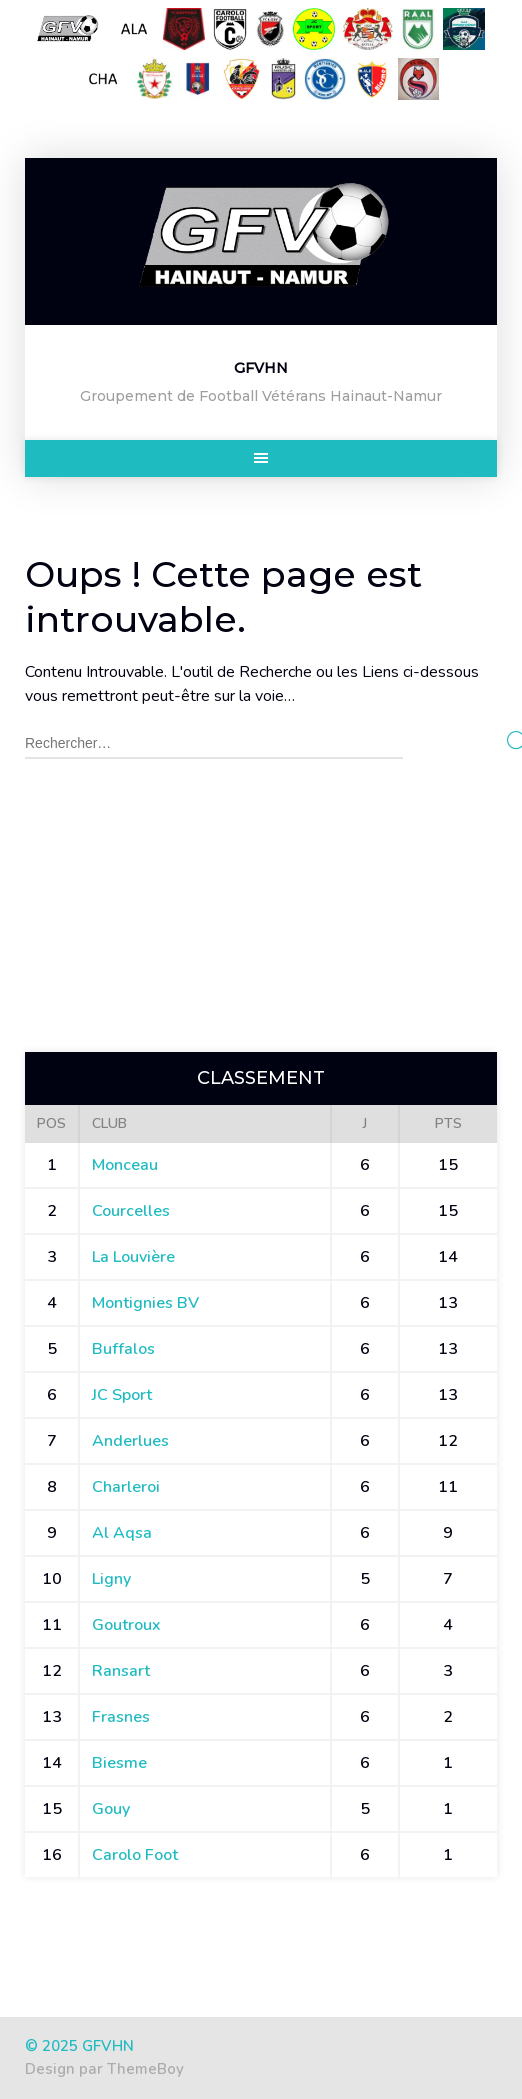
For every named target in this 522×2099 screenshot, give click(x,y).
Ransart (121, 1671)
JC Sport (122, 1395)
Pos (51, 1123)
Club (109, 1123)
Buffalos (123, 1349)
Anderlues (130, 1441)
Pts (448, 1123)
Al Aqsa (122, 1533)
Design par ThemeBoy (104, 2069)
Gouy (111, 1809)
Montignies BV (145, 1303)
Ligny (111, 1579)
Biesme (119, 1763)
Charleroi (126, 1487)
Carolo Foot (135, 1855)
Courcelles (131, 1211)
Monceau (125, 1165)
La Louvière (133, 1257)
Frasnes (121, 1717)
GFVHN (261, 368)
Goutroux (126, 1625)
